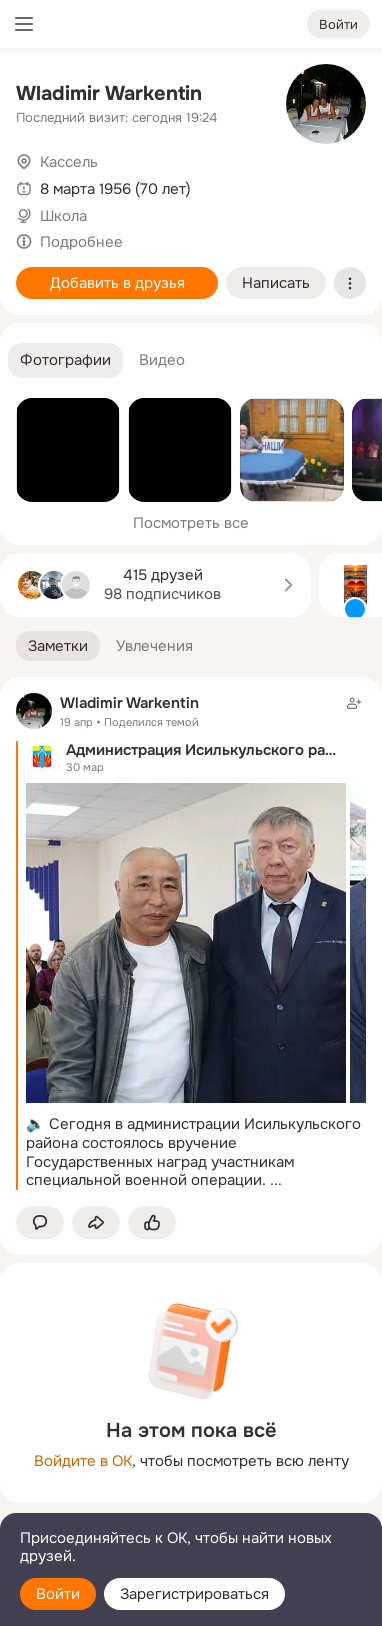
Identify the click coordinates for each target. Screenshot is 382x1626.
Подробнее (81, 242)
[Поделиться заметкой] (96, 1222)
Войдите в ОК (83, 1461)
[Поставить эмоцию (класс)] (152, 1222)
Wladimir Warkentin (109, 93)
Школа (63, 216)
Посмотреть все (191, 523)
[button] (65, 360)
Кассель (69, 162)
